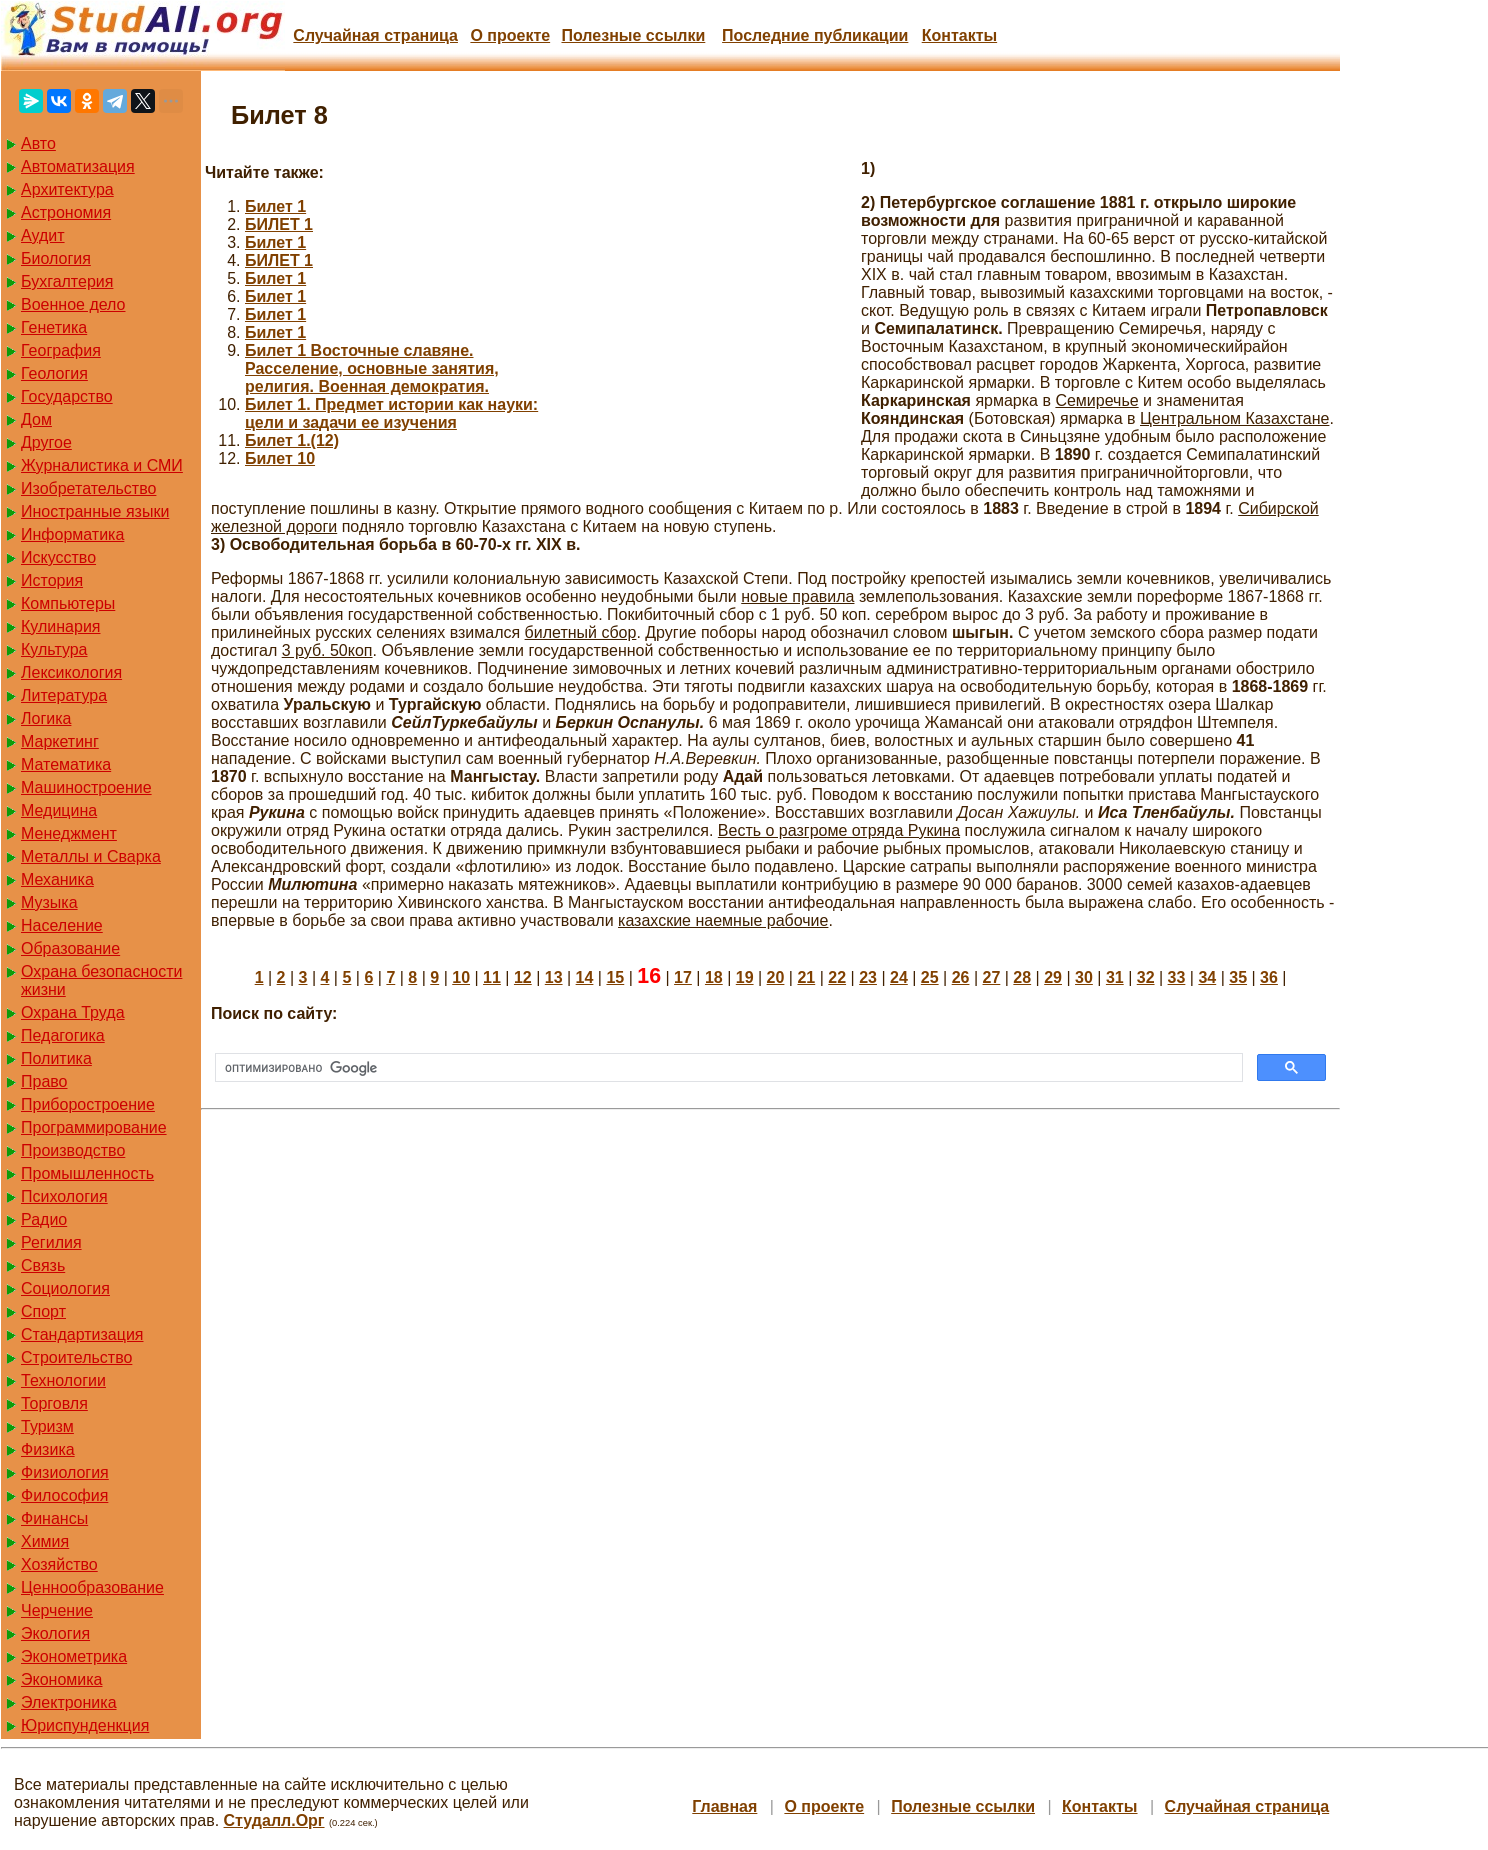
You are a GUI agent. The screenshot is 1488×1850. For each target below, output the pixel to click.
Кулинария (60, 626)
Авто (38, 143)
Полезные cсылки (633, 35)
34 (1207, 977)
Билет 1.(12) (292, 440)
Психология (64, 1196)
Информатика (72, 534)
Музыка (49, 902)
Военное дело (73, 304)
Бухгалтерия (67, 281)
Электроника (69, 1702)
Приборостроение (88, 1104)
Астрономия (66, 212)
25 (930, 977)
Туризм (47, 1426)
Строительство (76, 1357)
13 (554, 977)
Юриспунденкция (85, 1725)
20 (776, 977)
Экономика (62, 1679)
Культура (54, 649)
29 (1053, 977)
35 (1238, 977)
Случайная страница (375, 35)
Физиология (65, 1472)
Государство (67, 396)
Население (62, 925)
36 (1269, 977)
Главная (724, 1806)
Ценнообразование (92, 1587)
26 (961, 977)
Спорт (43, 1311)
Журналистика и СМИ (102, 465)
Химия (45, 1541)
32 (1146, 977)
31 (1115, 977)
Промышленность (87, 1173)
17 (683, 977)
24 (899, 977)
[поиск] (727, 1068)
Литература (64, 695)
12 (523, 977)
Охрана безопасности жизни (101, 980)
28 (1022, 977)
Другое (46, 442)
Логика (46, 718)
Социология (65, 1288)
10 (461, 977)
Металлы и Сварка (91, 856)
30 (1084, 977)
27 (992, 977)
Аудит (43, 235)
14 (585, 977)
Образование (70, 948)
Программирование (94, 1127)
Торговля (54, 1403)
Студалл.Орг (274, 1820)
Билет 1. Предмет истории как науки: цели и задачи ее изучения (391, 413)
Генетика (54, 327)
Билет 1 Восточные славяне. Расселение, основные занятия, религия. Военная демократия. (372, 368)
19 (745, 977)
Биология (56, 258)
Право (44, 1081)
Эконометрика (74, 1656)
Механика (57, 879)
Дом (36, 419)
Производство (73, 1150)
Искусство (58, 557)
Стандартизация (82, 1334)
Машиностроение (86, 787)
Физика (48, 1449)
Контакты (959, 35)
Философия (64, 1495)
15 (615, 977)
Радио (44, 1219)
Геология (54, 373)
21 (806, 977)
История (52, 580)
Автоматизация (78, 166)
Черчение (57, 1610)
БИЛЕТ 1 (279, 224)
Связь (43, 1265)
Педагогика (63, 1035)
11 (492, 977)
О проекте (510, 35)
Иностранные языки (95, 511)
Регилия (51, 1242)
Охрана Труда (73, 1012)
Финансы (54, 1518)
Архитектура (67, 189)
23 (868, 977)
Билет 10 (280, 458)
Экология (55, 1633)
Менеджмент (69, 833)
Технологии (63, 1380)
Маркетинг (60, 741)
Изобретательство (88, 488)
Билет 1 (275, 206)
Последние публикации (815, 35)
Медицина (59, 810)
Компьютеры (68, 603)
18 (714, 977)
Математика (66, 764)
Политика (56, 1058)
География (61, 350)
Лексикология (71, 672)
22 (837, 977)
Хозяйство (59, 1564)
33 (1177, 977)
